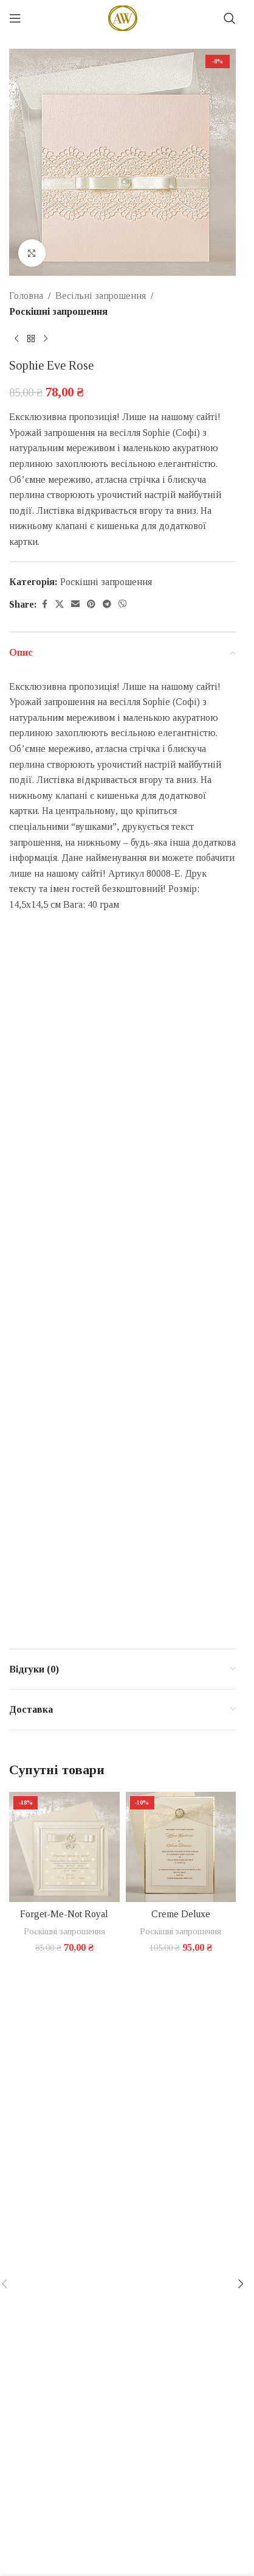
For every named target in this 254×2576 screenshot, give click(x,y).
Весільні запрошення (100, 295)
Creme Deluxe (180, 1914)
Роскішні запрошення (58, 311)
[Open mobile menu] (15, 18)
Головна (26, 295)
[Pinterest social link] (91, 604)
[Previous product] (16, 338)
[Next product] (45, 338)
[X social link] (59, 604)
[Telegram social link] (107, 604)
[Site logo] (122, 17)
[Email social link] (75, 604)
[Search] (230, 18)
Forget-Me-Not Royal (64, 1914)
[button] (240, 2284)
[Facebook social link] (44, 604)
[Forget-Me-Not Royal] (64, 1847)
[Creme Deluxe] (181, 1847)
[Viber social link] (123, 604)
